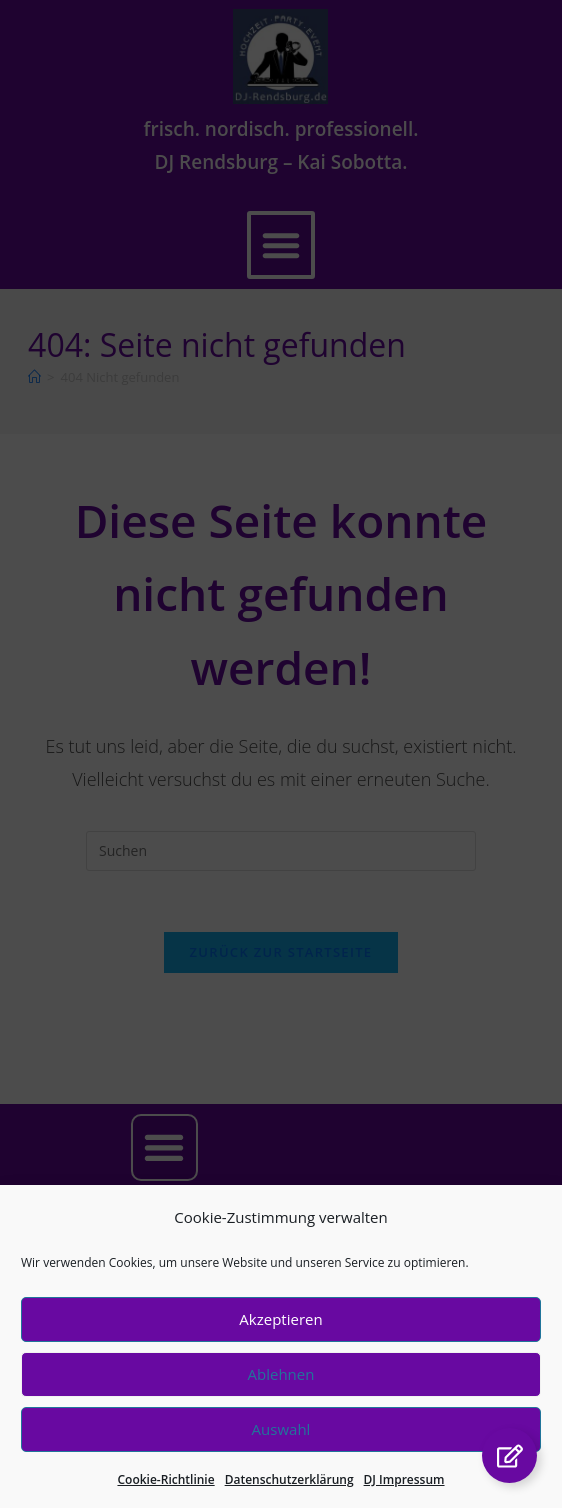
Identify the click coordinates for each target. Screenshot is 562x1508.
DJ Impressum (404, 1493)
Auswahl (281, 1444)
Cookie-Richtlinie (165, 1493)
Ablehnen (281, 1389)
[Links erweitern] (509, 1455)
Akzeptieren (280, 1334)
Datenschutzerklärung (289, 1493)
